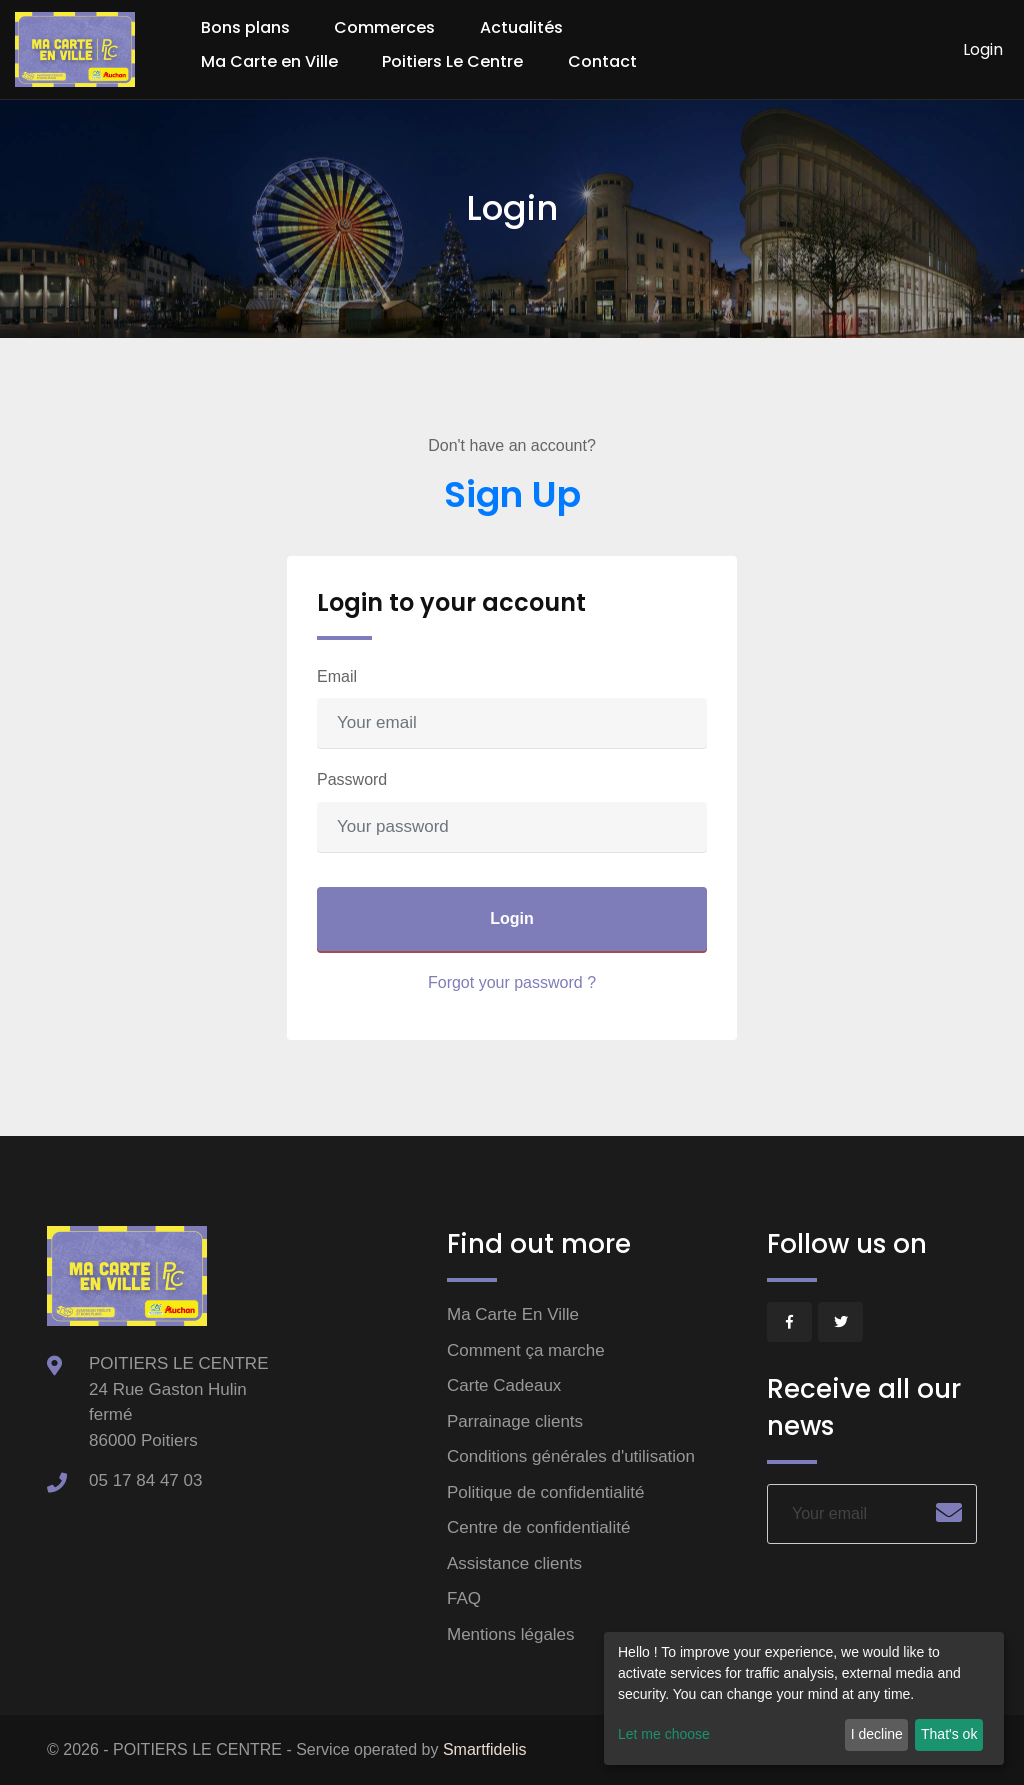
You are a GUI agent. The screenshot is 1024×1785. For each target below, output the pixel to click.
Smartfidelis (485, 1749)
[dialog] (804, 1698)
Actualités (521, 27)
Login (983, 49)
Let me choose (664, 1734)
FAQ (464, 1598)
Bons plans (245, 27)
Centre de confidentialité (538, 1527)
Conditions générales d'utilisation (571, 1456)
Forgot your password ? (512, 982)
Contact (602, 61)
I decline (877, 1734)
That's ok (949, 1734)
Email (337, 676)
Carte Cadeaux (504, 1385)
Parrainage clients (515, 1421)
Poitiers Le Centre (452, 61)
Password (352, 779)
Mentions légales (511, 1634)
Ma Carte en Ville (269, 61)
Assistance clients (514, 1563)
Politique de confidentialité (546, 1492)
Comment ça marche (526, 1350)
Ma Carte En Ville (513, 1314)
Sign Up (512, 494)
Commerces (384, 27)
